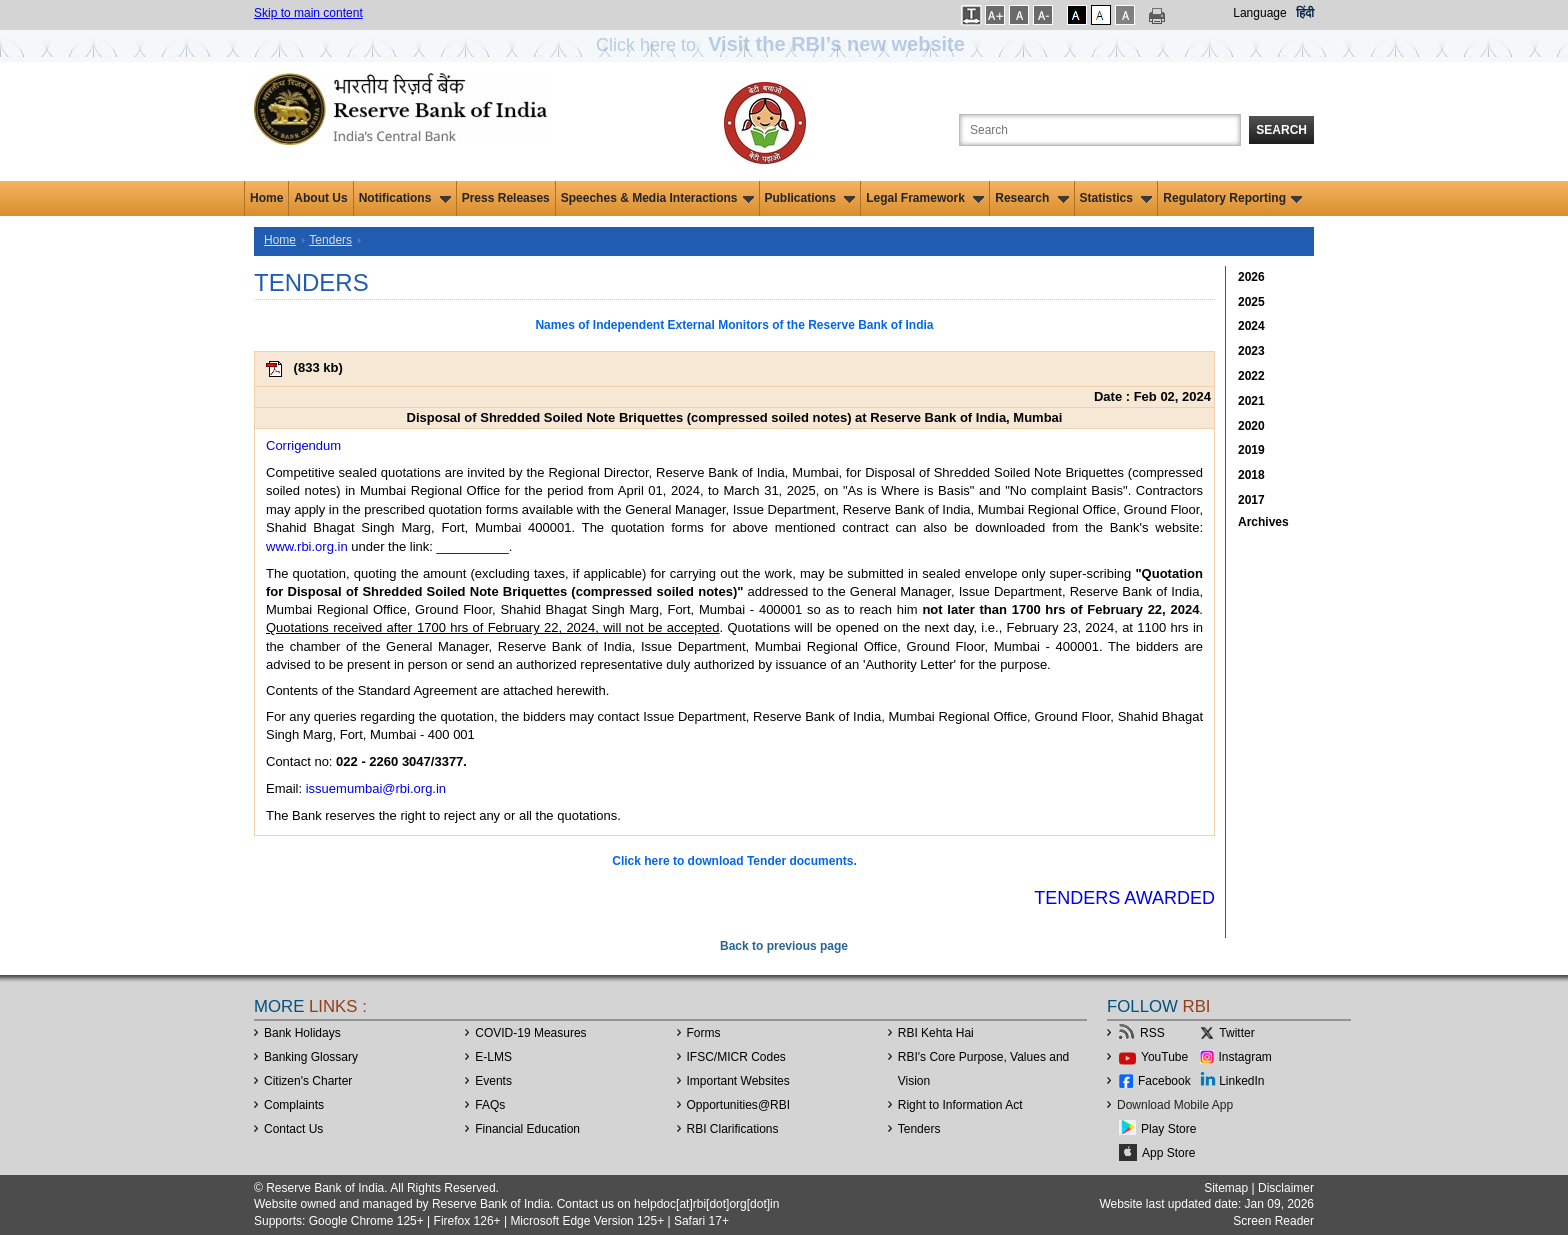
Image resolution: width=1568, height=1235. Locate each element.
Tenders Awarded (1124, 898)
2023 (1251, 351)
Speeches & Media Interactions (657, 198)
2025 (1251, 302)
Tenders (330, 240)
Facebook (1164, 1081)
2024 (1251, 326)
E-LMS (493, 1057)
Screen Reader (1273, 1221)
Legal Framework (925, 198)
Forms (704, 1033)
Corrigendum (303, 445)
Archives (1263, 522)
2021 (1251, 401)
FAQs (490, 1105)
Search (1281, 130)
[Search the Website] (1100, 130)
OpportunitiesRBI (739, 1105)
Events (493, 1081)
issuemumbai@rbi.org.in (376, 788)
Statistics (1116, 198)
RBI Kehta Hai (936, 1033)
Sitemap (1226, 1188)
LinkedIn (1241, 1081)
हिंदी (1305, 13)
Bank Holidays (302, 1033)
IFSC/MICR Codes (736, 1057)
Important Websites (738, 1081)
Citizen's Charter (308, 1081)
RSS (1152, 1033)
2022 (1251, 376)
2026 (1251, 277)
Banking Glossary (311, 1057)
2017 (1251, 500)
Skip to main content (308, 13)
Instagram (1245, 1057)
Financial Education (527, 1129)
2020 (1251, 426)
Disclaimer (1286, 1188)
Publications (810, 198)
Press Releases (506, 198)
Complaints (294, 1105)
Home (266, 198)
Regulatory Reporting (1232, 198)
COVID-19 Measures (530, 1033)
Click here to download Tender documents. (734, 861)
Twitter (1236, 1033)
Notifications (405, 198)
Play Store (1168, 1129)
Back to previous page (784, 946)
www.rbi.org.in (307, 546)
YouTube (1164, 1057)
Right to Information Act (960, 1105)
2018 (1251, 475)
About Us (320, 198)
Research (1031, 198)
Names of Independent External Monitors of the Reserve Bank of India (734, 325)
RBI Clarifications (733, 1129)
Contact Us (293, 1129)
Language (1259, 13)
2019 (1251, 450)
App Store (1168, 1153)
